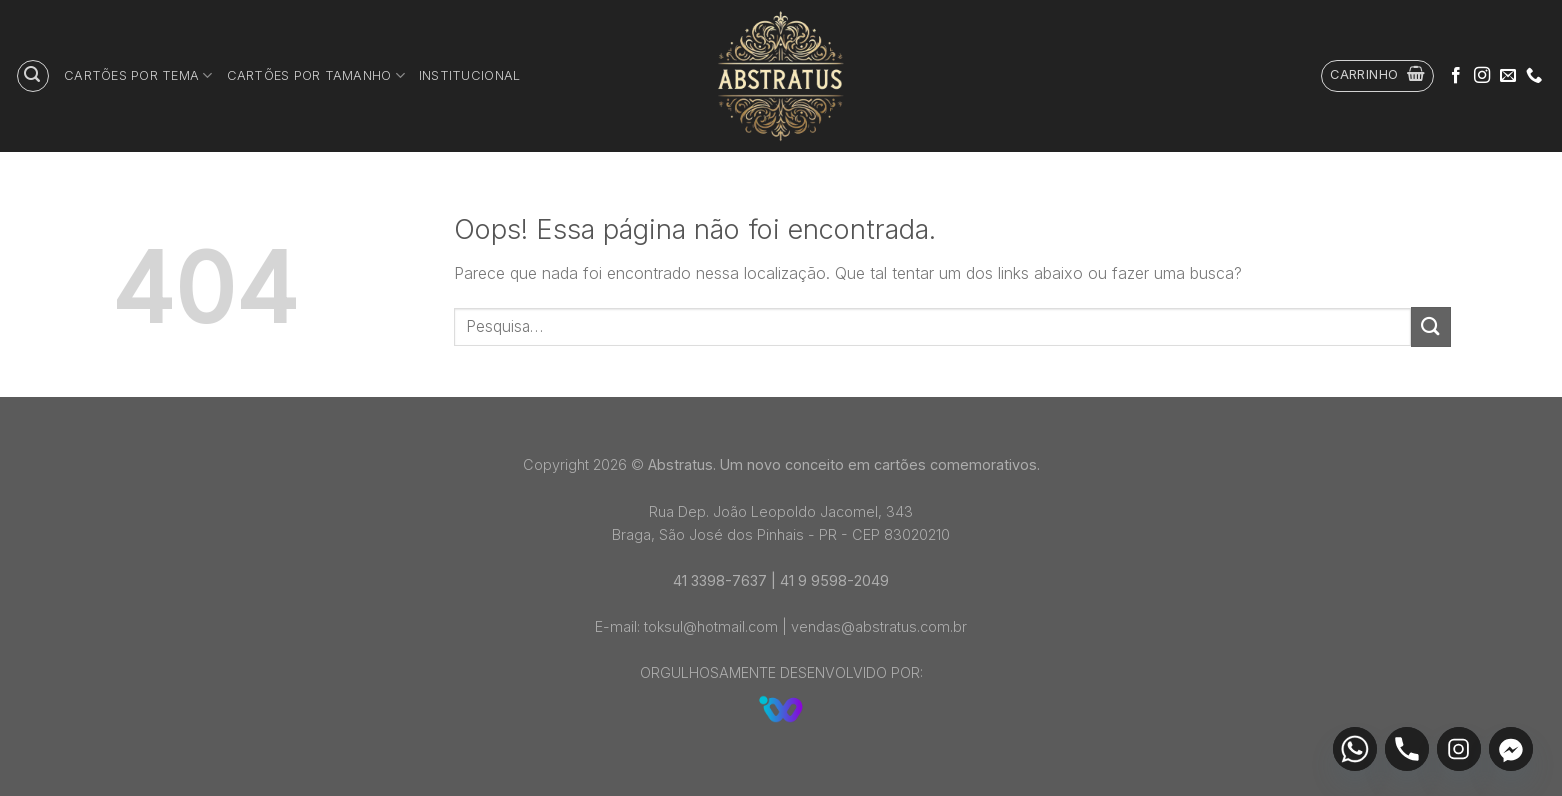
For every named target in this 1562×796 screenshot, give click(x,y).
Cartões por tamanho (316, 75)
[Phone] (1407, 749)
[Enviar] (1431, 326)
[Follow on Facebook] (1456, 76)
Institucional (469, 75)
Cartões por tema (138, 75)
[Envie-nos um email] (1508, 76)
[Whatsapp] (1355, 749)
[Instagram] (1459, 749)
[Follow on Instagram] (1482, 76)
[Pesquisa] (33, 76)
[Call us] (1534, 76)
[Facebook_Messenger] (1511, 749)
